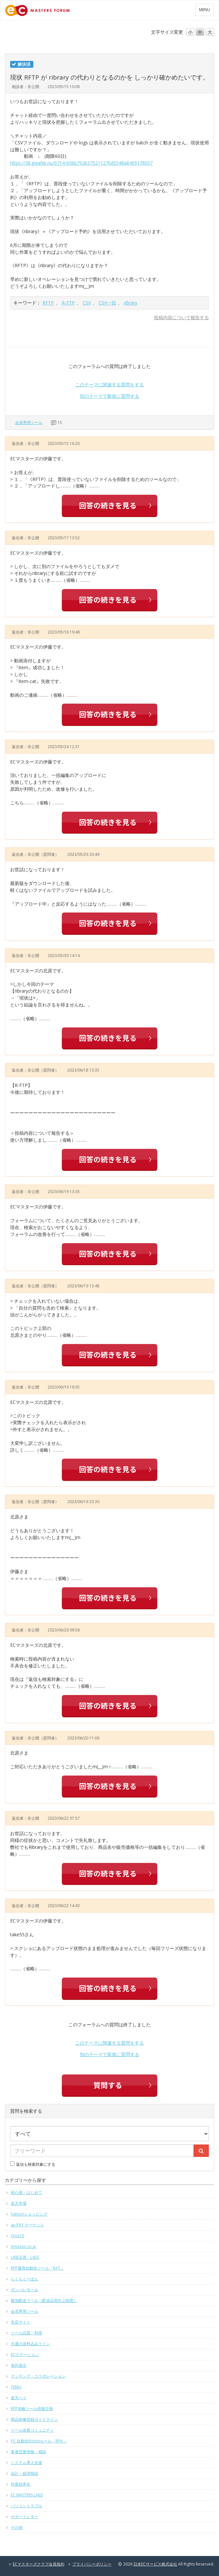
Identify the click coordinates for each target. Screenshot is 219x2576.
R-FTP (68, 303)
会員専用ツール (28, 422)
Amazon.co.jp (23, 2246)
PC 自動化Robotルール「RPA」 (39, 2441)
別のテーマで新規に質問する (109, 396)
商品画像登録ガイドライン (34, 2419)
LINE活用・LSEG (25, 2257)
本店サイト (20, 2322)
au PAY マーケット (27, 2225)
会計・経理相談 (24, 2473)
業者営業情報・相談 (28, 2452)
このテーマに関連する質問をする (109, 384)
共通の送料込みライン (30, 2343)
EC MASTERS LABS (27, 2495)
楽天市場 (18, 2203)
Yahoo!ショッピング (29, 2214)
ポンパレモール (24, 2289)
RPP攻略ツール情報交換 (32, 2408)
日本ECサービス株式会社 (155, 2564)
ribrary (130, 303)
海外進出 (18, 2365)
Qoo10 (17, 2235)
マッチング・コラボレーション (38, 2376)
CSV (87, 303)
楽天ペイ (18, 2398)
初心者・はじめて (26, 2192)
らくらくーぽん (24, 2279)
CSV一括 (107, 303)
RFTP (48, 303)
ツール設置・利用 (26, 2333)
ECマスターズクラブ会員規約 (38, 2564)
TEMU (16, 2387)
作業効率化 (20, 2484)
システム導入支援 (26, 2462)
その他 (17, 2527)
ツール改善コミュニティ (32, 2430)
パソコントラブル (26, 2506)
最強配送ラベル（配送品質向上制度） (44, 2300)
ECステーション (25, 2354)
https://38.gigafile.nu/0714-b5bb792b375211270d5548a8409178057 (81, 163)
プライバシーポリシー (91, 2564)
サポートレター (24, 2516)
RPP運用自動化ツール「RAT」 (37, 2268)
